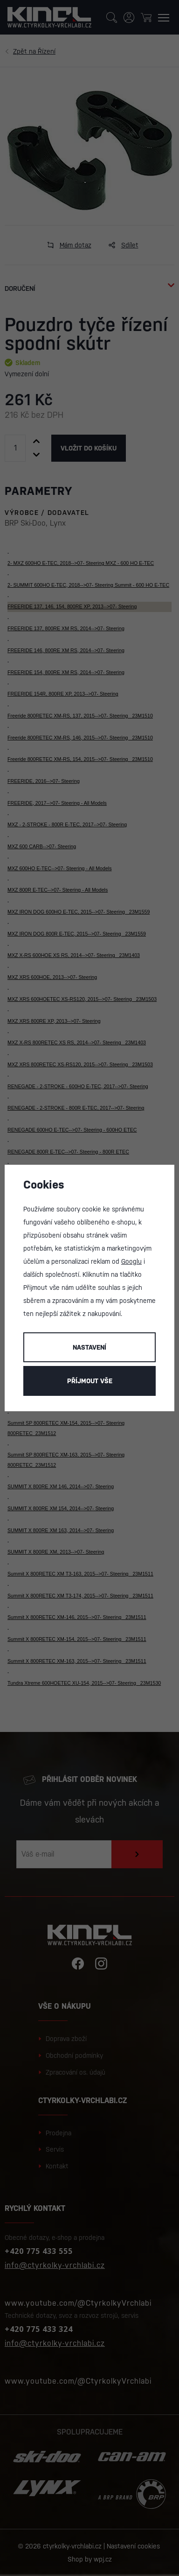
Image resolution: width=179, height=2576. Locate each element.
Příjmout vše (89, 1381)
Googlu (131, 1261)
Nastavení (89, 1347)
